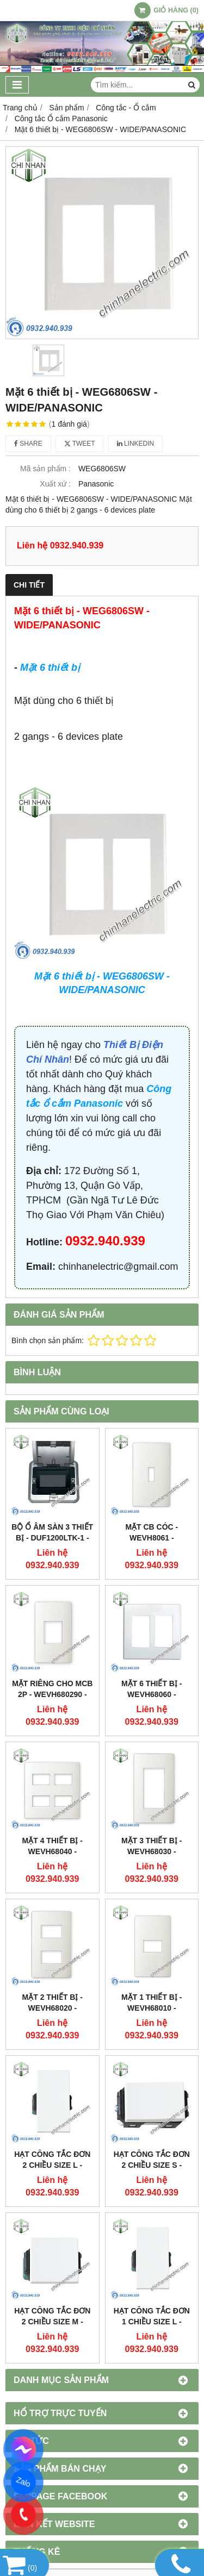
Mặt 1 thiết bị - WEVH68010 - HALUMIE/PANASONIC (152, 2008)
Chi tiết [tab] (29, 585)
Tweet (79, 443)
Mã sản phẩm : (45, 468)
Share (28, 443)
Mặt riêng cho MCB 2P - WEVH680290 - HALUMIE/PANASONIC (52, 1694)
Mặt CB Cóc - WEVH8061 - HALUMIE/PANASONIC (152, 1538)
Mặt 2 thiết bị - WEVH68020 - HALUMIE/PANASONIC (52, 2008)
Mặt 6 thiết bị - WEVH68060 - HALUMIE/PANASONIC (152, 1694)
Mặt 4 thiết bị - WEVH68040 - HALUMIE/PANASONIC (52, 1851)
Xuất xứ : (55, 483)
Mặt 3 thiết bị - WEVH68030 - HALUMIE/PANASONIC (152, 1851)
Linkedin (135, 443)
